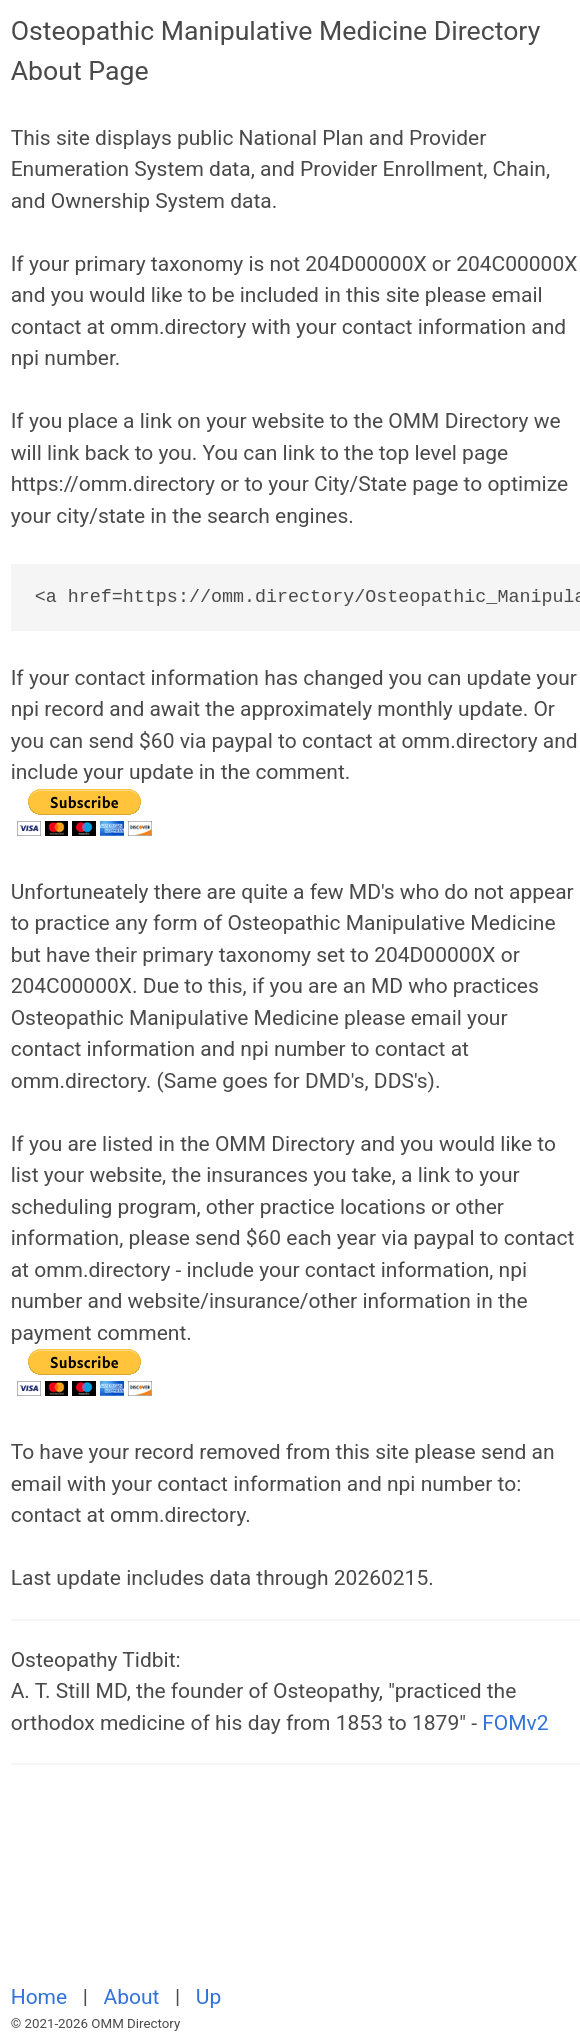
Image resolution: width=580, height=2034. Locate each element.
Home (42, 1997)
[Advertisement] (295, 1886)
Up (208, 1997)
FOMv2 (515, 1723)
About (134, 1997)
